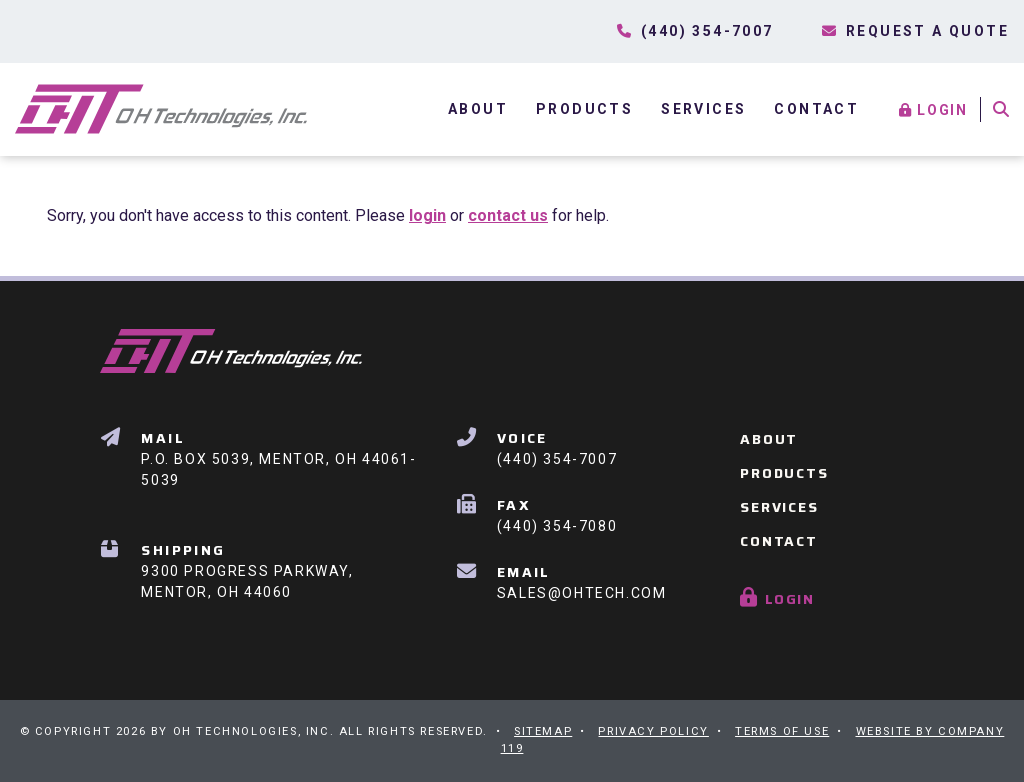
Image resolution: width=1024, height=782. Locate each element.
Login (935, 110)
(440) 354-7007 (557, 447)
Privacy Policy (653, 731)
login (427, 215)
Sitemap (543, 731)
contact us (508, 215)
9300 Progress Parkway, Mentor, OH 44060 (247, 570)
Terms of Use (782, 731)
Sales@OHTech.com (582, 581)
